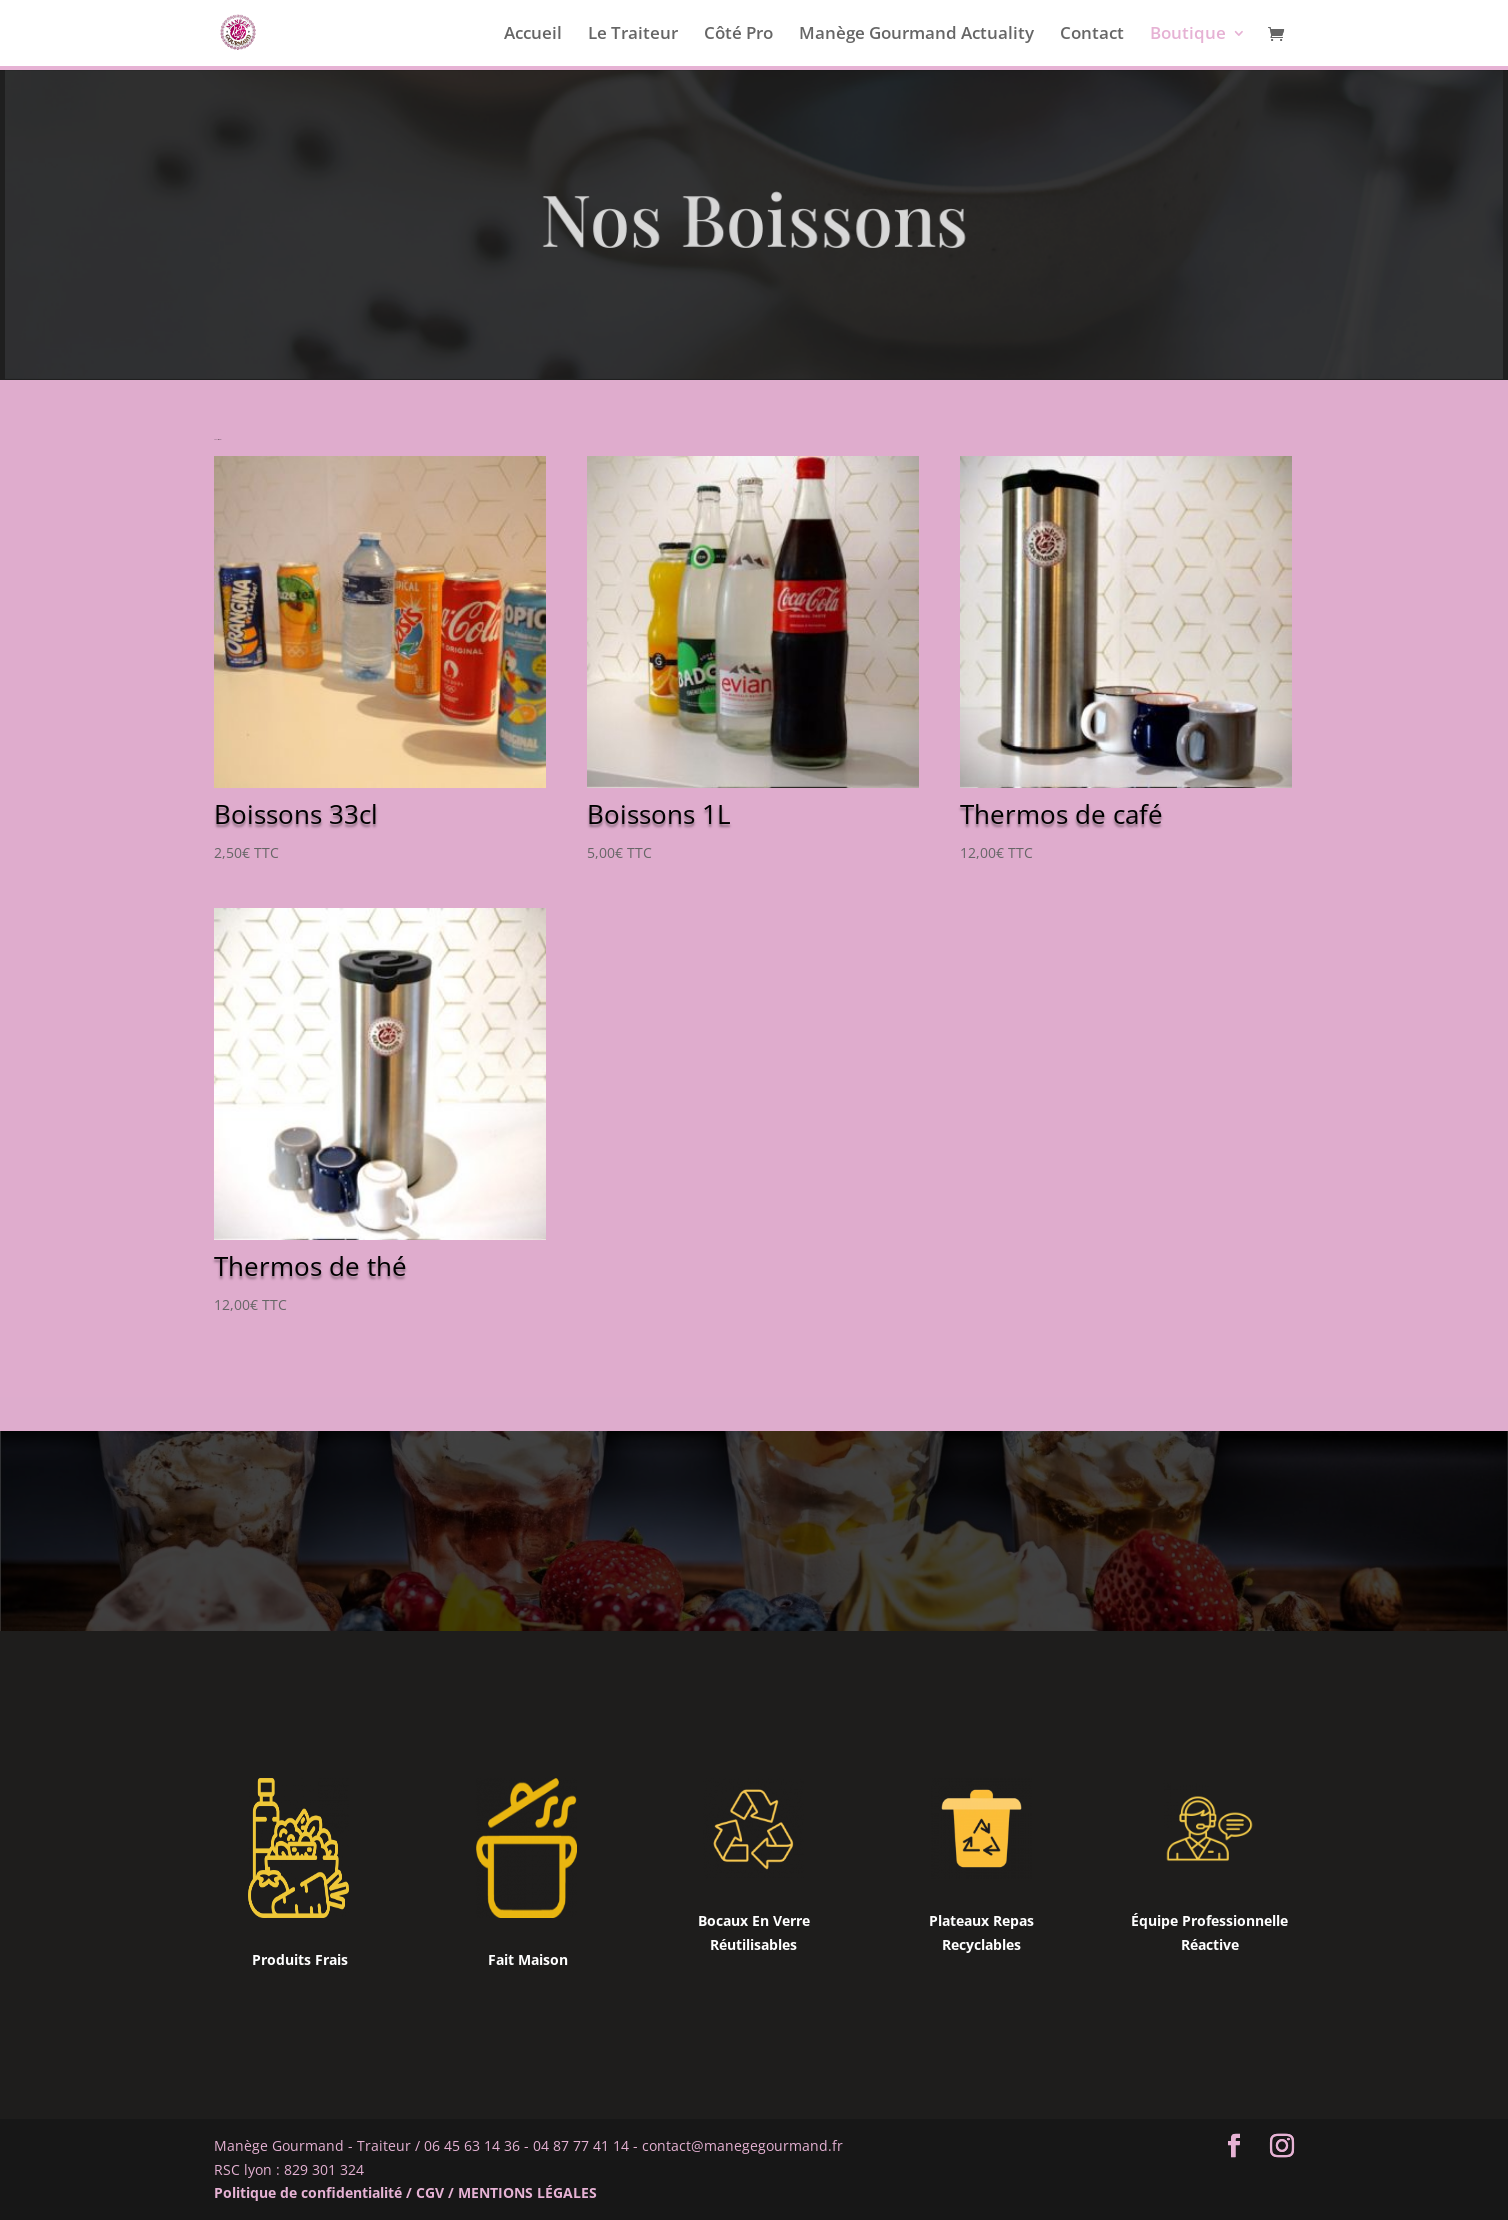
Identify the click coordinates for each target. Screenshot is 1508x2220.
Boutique (1188, 35)
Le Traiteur (633, 35)
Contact (1092, 35)
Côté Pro (738, 35)
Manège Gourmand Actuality (916, 35)
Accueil (533, 35)
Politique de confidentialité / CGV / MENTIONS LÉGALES (405, 2192)
